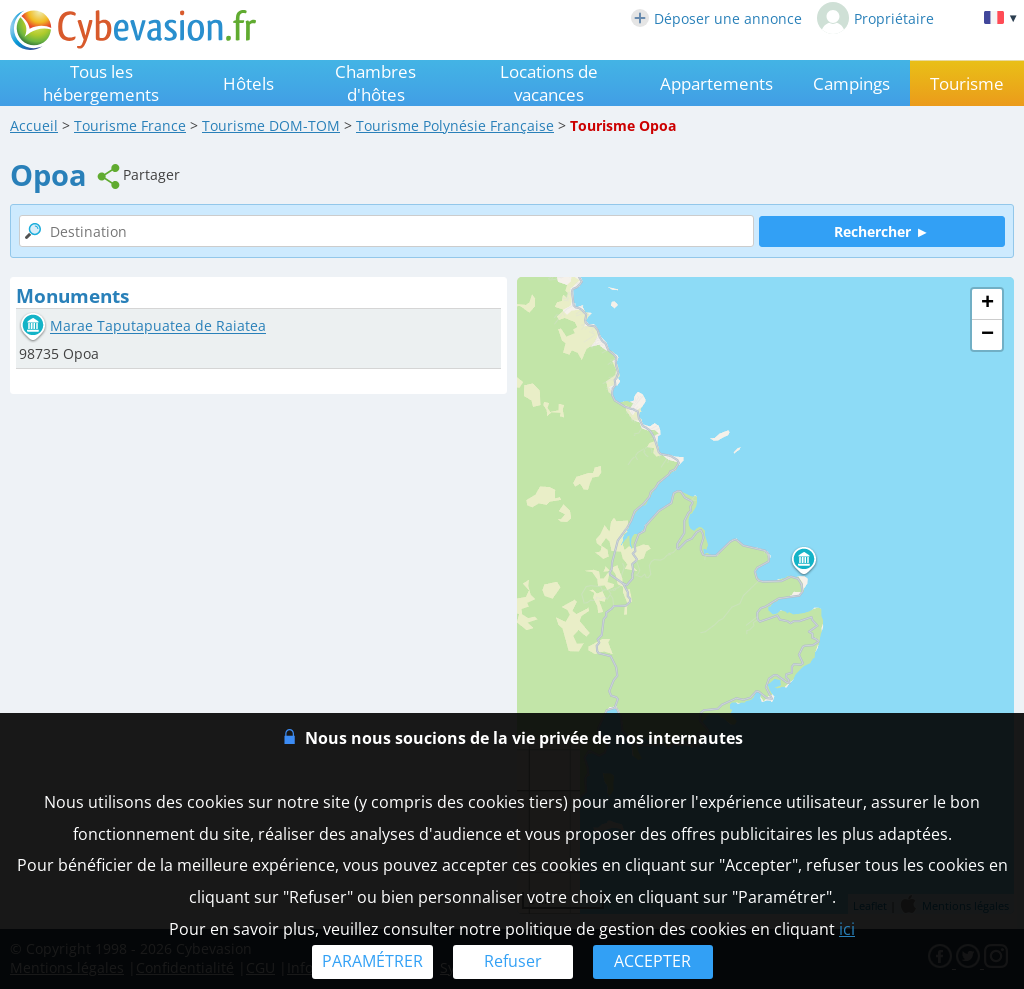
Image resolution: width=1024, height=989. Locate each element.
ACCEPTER (652, 961)
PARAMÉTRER (372, 961)
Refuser (513, 961)
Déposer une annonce (716, 18)
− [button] (987, 335)
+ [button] (987, 304)
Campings (851, 83)
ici (847, 929)
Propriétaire (875, 18)
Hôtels (248, 83)
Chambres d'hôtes (375, 83)
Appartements (716, 83)
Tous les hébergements (101, 83)
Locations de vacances (549, 83)
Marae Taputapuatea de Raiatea (158, 326)
